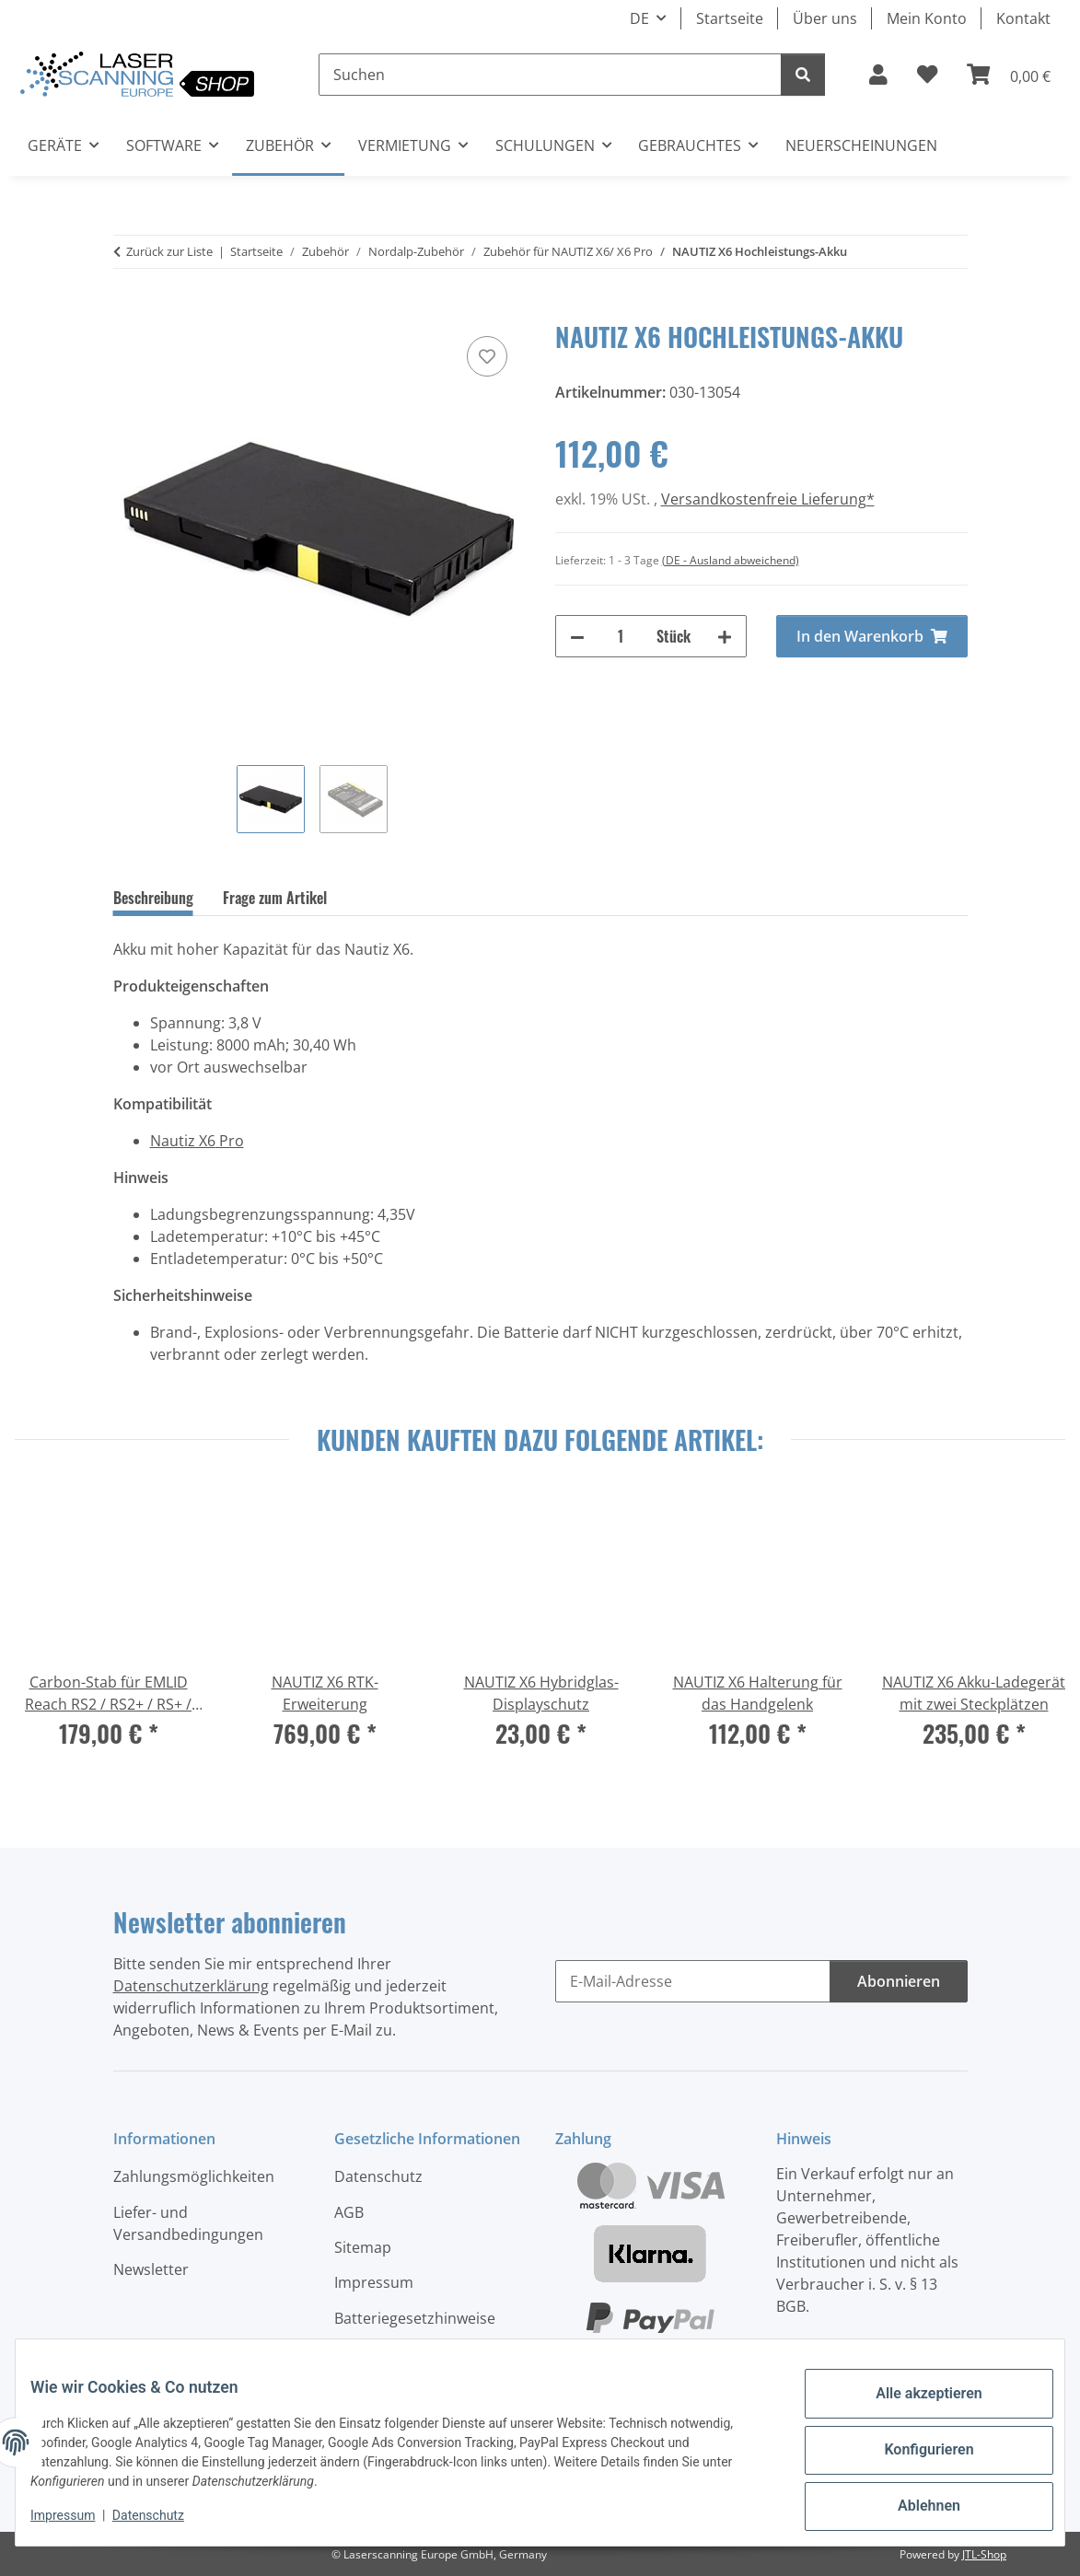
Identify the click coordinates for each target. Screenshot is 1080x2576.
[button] (878, 74)
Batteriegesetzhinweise (414, 2318)
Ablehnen (914, 2503)
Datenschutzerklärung (191, 1986)
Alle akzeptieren (913, 2407)
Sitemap (362, 2247)
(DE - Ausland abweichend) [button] (730, 560)
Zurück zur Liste (169, 251)
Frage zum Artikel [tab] (275, 898)
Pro (229, 1141)
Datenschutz (163, 2520)
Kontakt (1023, 18)
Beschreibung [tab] (153, 898)
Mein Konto (927, 18)
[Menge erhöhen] (724, 636)
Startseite (729, 18)
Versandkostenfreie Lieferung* (768, 499)
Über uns (825, 18)
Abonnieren (898, 1981)
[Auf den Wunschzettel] (487, 356)
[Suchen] (550, 74)
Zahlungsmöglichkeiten (193, 2176)
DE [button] (639, 18)
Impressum (77, 2520)
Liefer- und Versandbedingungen (188, 2223)
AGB (349, 2212)
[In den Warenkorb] (128, 311)
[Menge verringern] (577, 636)
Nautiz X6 (182, 1141)
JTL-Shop (984, 2554)
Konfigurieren (914, 2455)
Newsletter (151, 2269)
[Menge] (621, 636)
